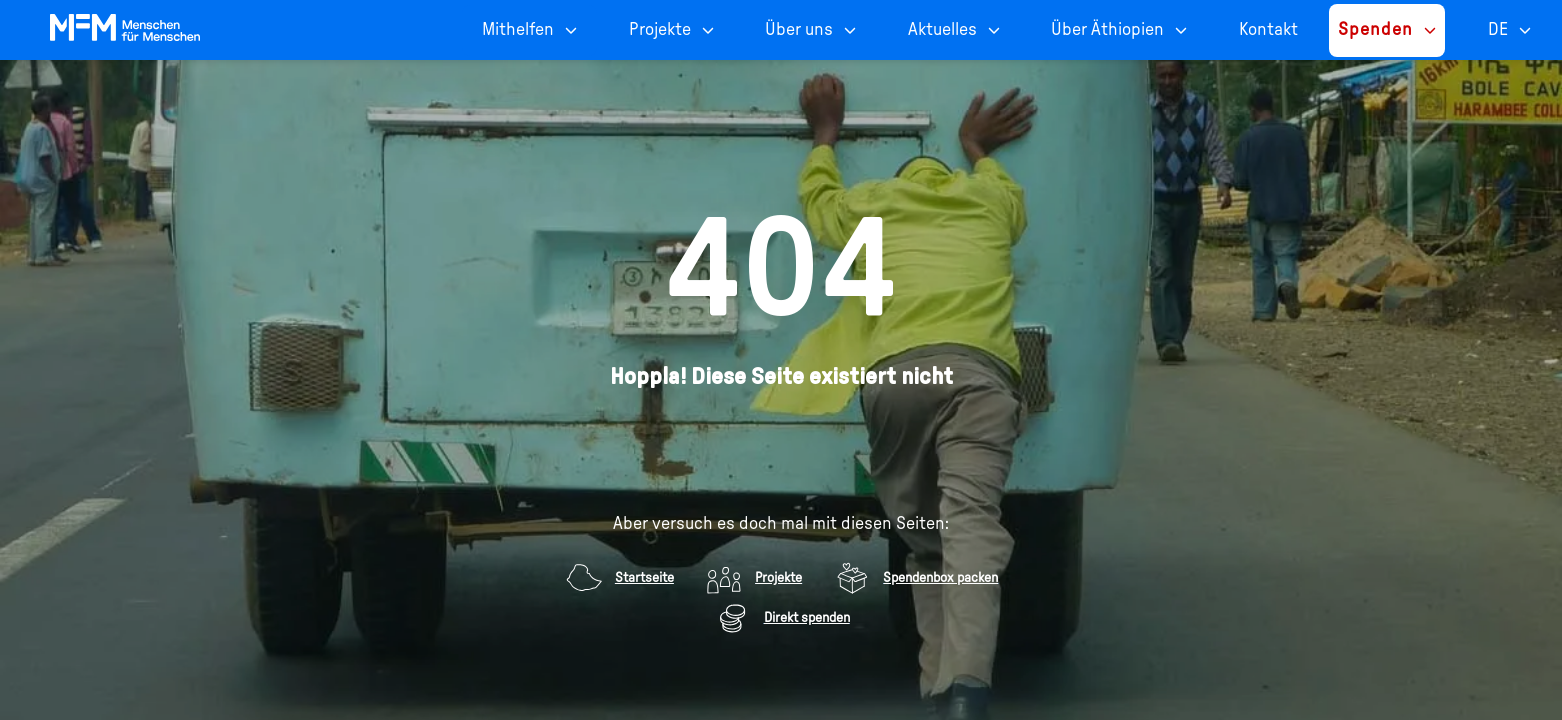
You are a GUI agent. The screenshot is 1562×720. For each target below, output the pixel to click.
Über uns (799, 30)
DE (1498, 30)
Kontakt (1268, 30)
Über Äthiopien (1107, 30)
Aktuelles (942, 30)
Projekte (660, 30)
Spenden (1375, 30)
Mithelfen (518, 30)
